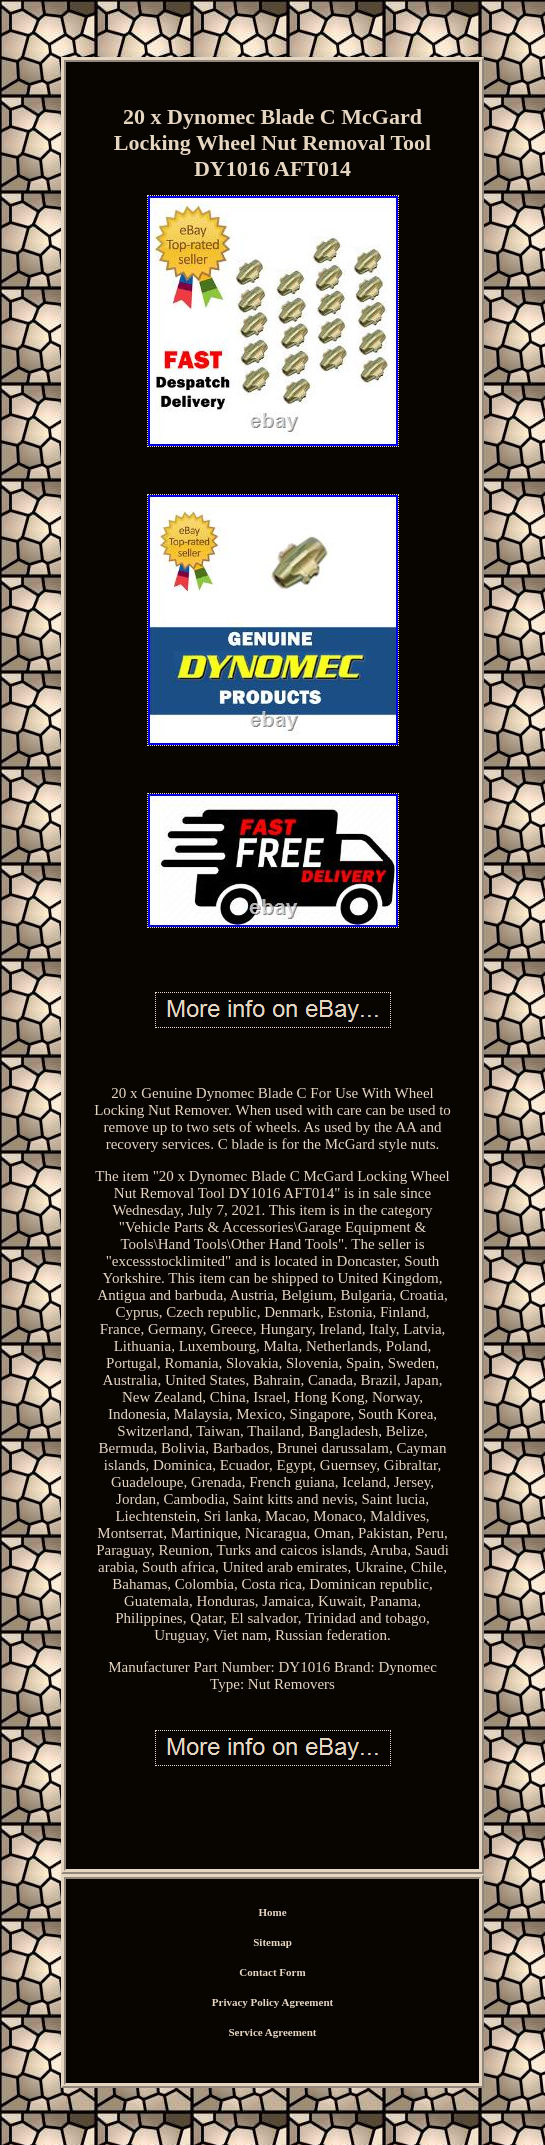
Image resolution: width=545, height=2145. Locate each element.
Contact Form (272, 1972)
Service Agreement (272, 2032)
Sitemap (272, 1942)
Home (272, 1912)
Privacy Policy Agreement (272, 2002)
